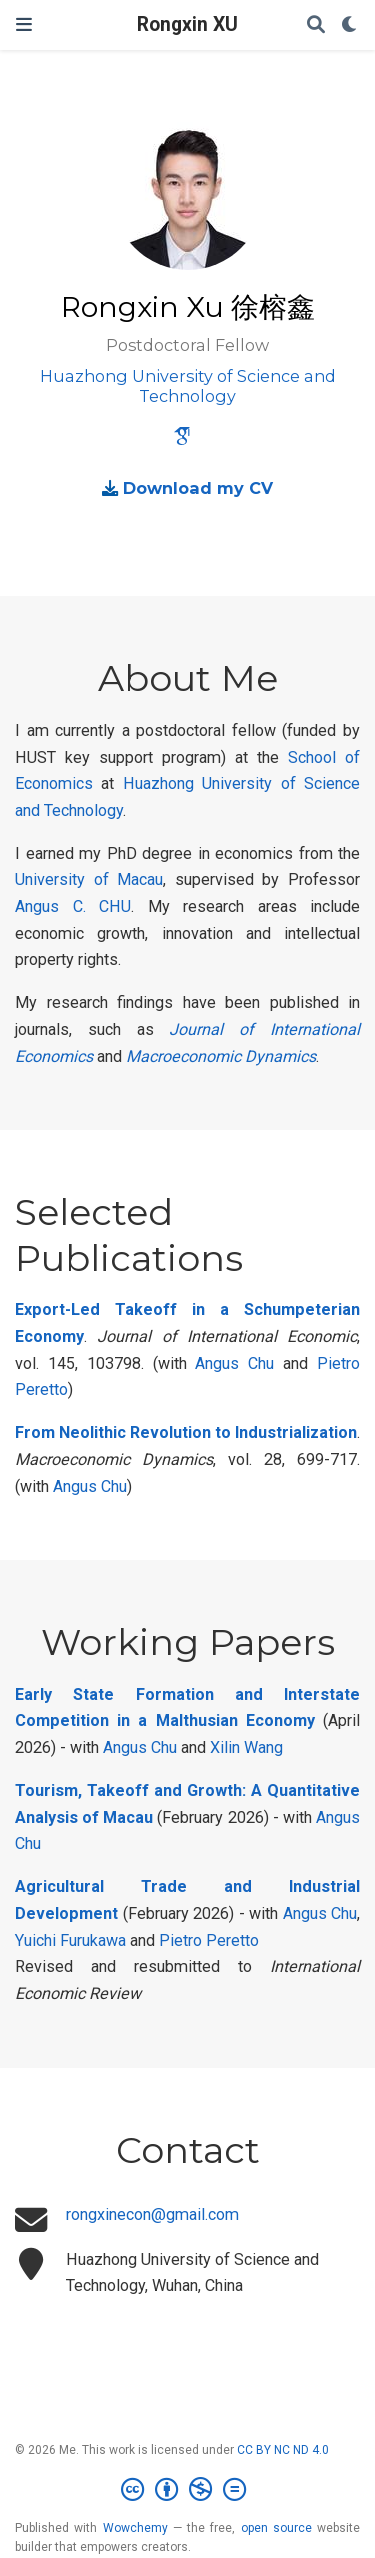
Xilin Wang (246, 1747)
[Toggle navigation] (24, 24)
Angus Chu (234, 1363)
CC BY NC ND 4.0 (283, 2450)
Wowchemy (135, 2528)
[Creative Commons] (187, 2490)
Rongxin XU (187, 24)
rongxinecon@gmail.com (152, 2214)
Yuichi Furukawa (70, 1940)
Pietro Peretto (209, 1940)
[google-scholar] (182, 439)
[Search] (316, 25)
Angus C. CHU (73, 906)
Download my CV (198, 488)
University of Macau (89, 879)
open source (276, 2528)
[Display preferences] (350, 25)
